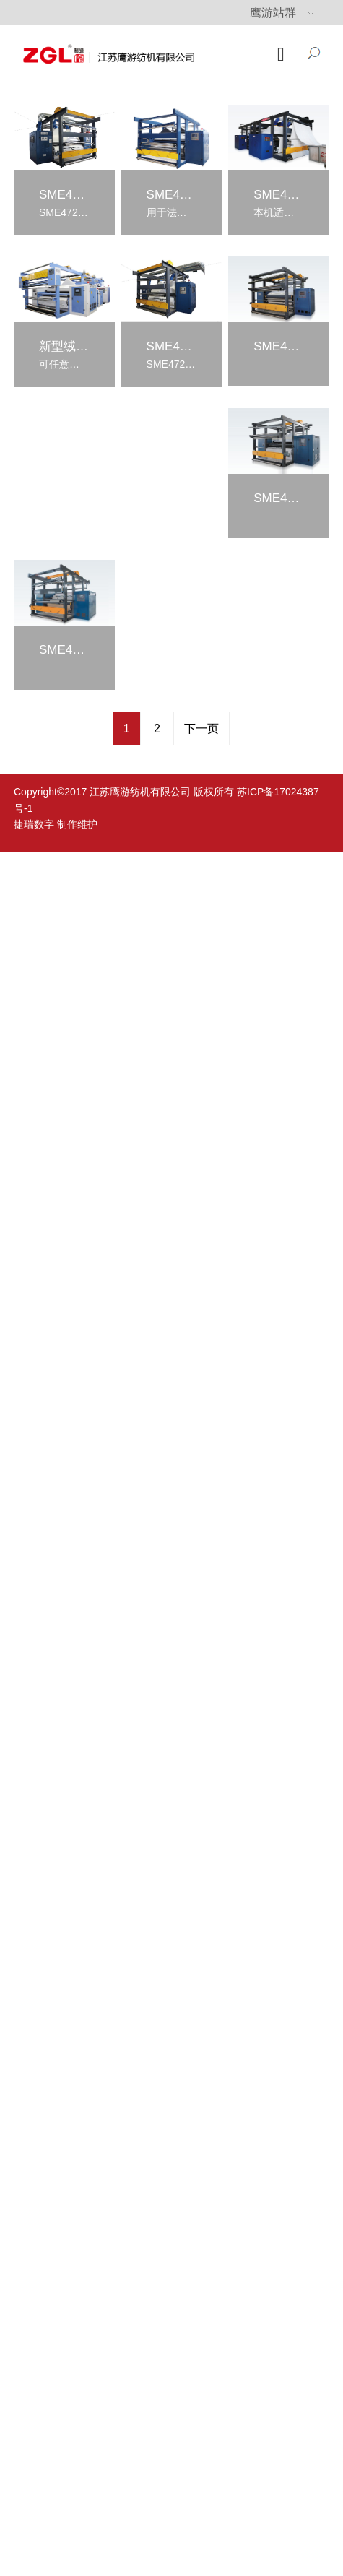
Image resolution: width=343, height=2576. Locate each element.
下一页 (201, 728)
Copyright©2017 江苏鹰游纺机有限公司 (102, 792)
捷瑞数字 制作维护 (55, 824)
